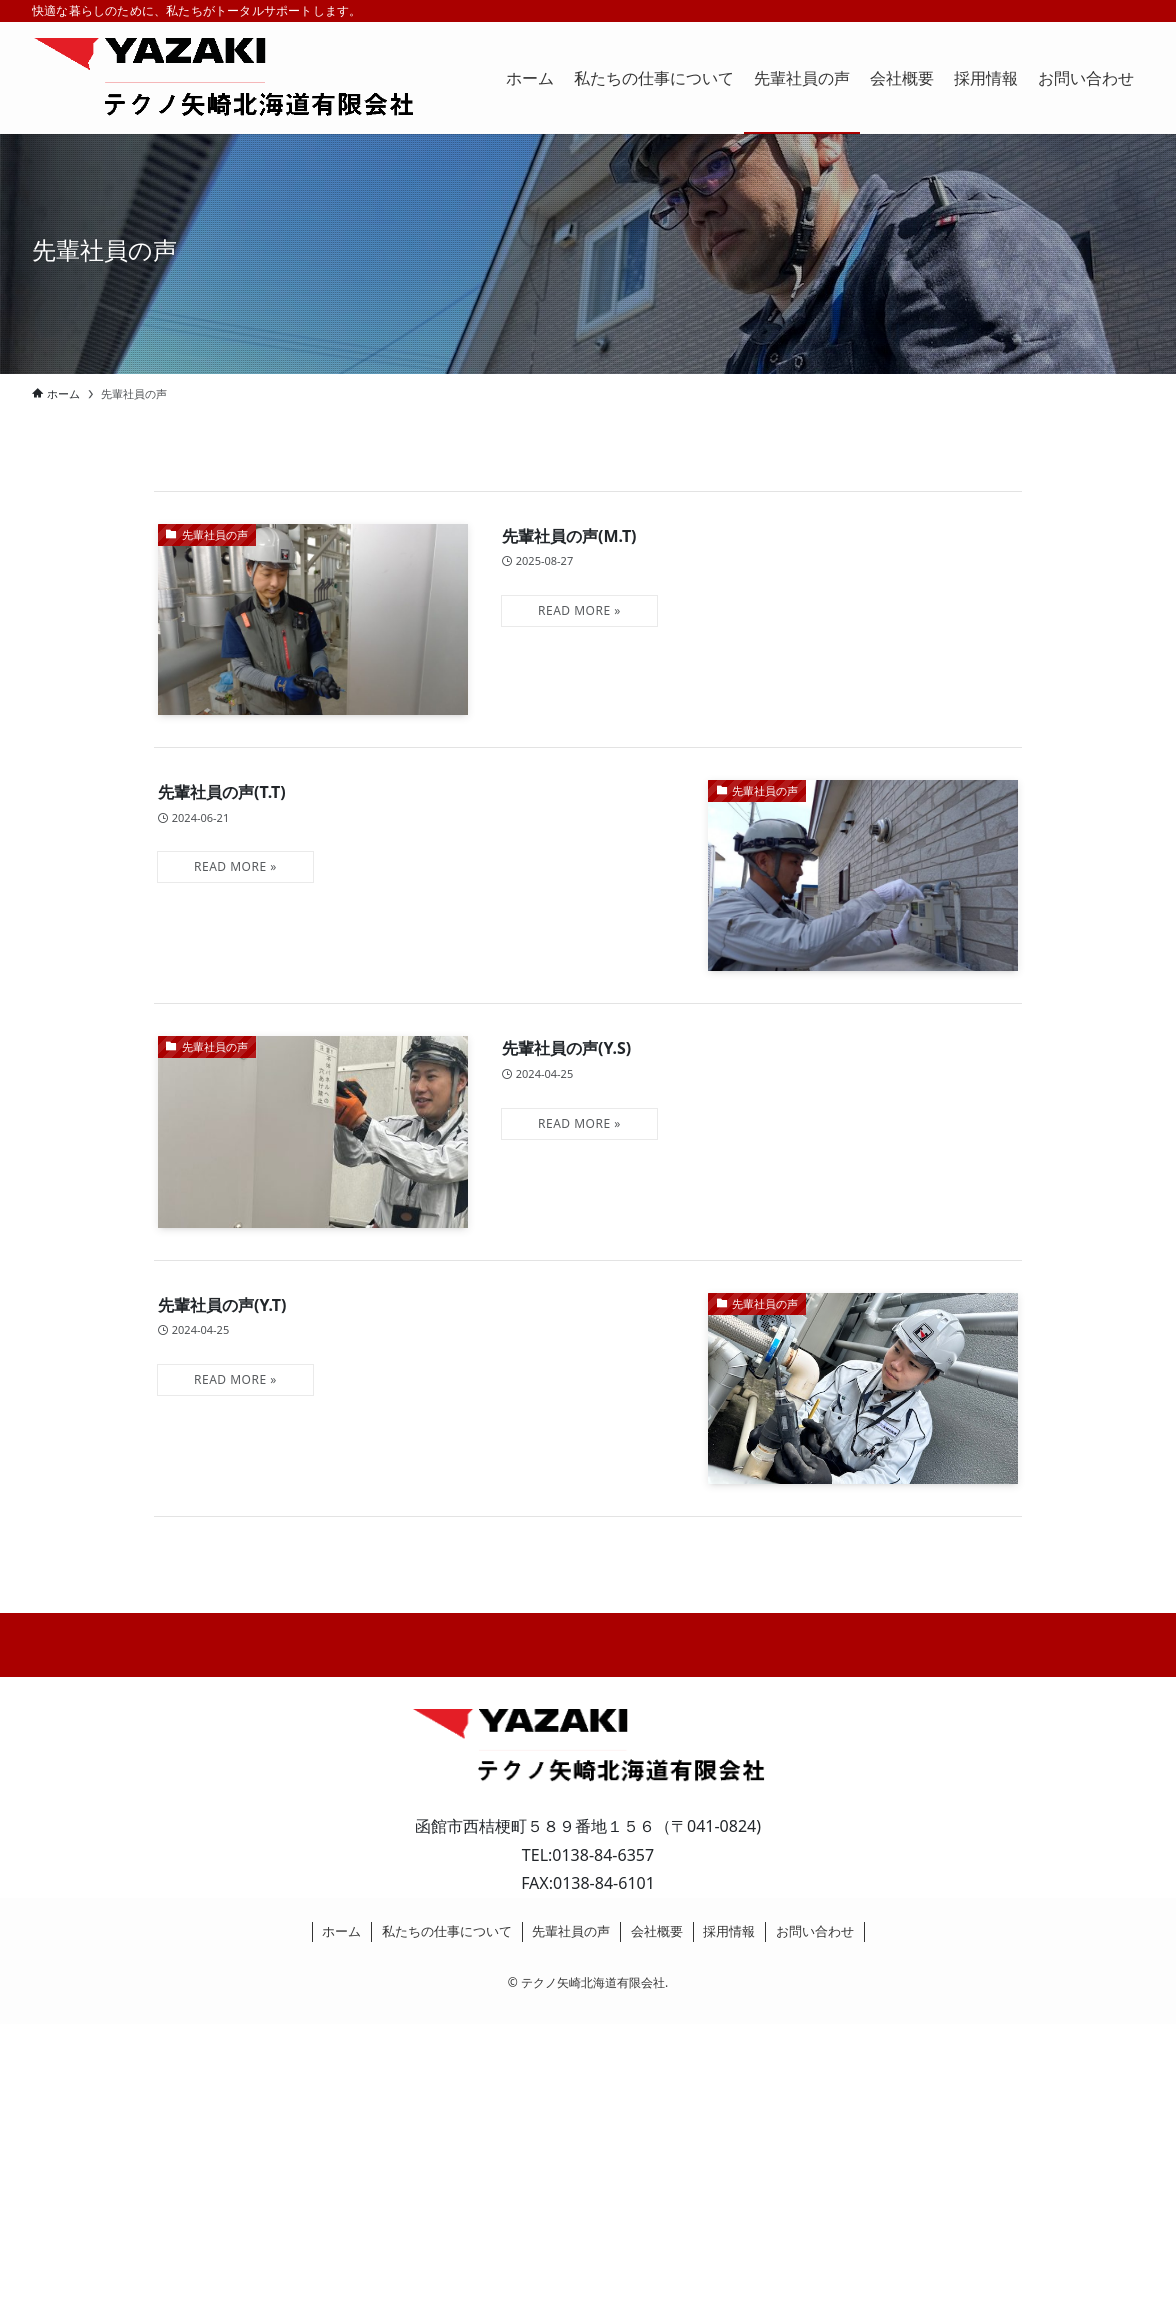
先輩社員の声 (571, 1931)
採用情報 (729, 1931)
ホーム (341, 1931)
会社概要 (657, 1931)
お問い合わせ (815, 1931)
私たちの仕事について (447, 1931)
